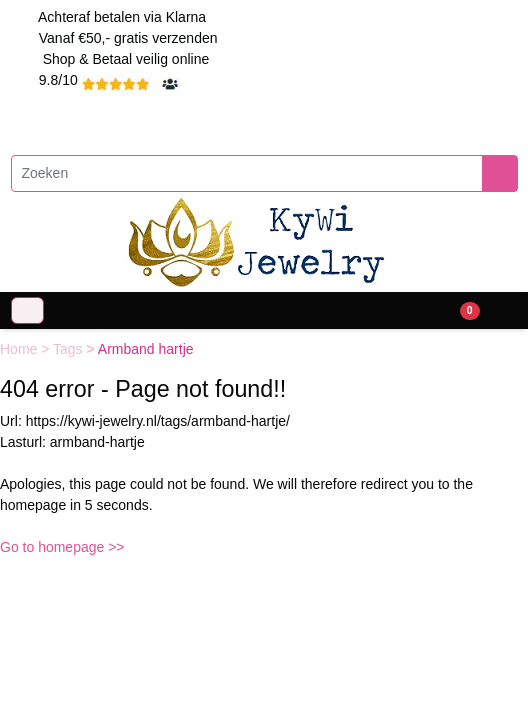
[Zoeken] (247, 173)
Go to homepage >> (62, 547)
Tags (69, 349)
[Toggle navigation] (27, 310)
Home (20, 349)
